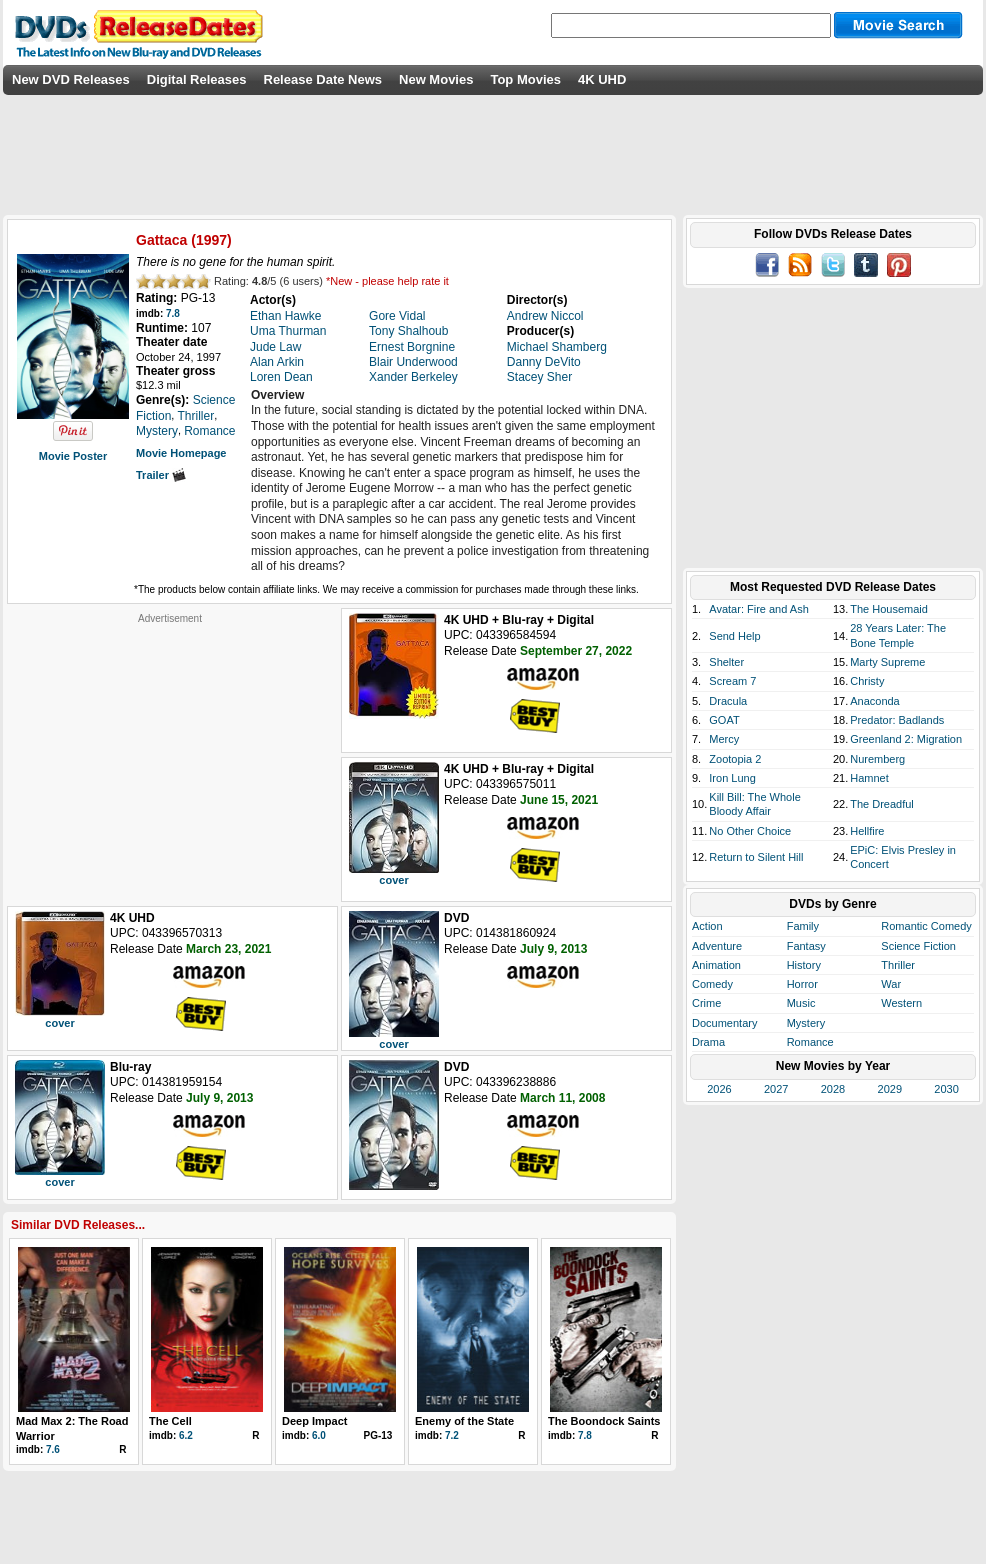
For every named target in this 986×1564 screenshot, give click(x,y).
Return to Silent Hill (756, 857)
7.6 (53, 1449)
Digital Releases (197, 79)
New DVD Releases (71, 79)
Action (707, 926)
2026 (719, 1089)
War (891, 984)
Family (803, 926)
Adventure (717, 946)
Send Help (734, 636)
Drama (708, 1042)
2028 (833, 1089)
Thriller (898, 965)
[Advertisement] (170, 750)
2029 (890, 1089)
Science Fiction (918, 946)
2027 (776, 1089)
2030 (946, 1089)
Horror (802, 984)
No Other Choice (750, 831)
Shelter (726, 662)
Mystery (806, 1023)
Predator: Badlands (897, 720)
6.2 (186, 1435)
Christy (867, 681)
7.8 (173, 313)
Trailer (161, 475)
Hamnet (869, 778)
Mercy (724, 739)
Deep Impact (314, 1421)
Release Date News (323, 79)
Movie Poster (73, 456)
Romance (810, 1042)
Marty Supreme (887, 662)
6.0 (319, 1435)
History (804, 965)
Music (801, 1003)
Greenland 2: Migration (906, 739)
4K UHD (602, 79)
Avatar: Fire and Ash (758, 609)
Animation (716, 965)
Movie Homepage (181, 453)
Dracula (728, 701)
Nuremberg (877, 759)
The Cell (170, 1421)
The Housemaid (889, 609)
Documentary (724, 1023)
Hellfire (867, 831)
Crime (706, 1003)
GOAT (724, 720)
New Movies (436, 79)
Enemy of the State (464, 1421)
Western (901, 1003)
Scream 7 (732, 681)
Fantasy (806, 946)
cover (393, 880)
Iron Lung (732, 778)
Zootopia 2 (735, 759)
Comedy (712, 984)
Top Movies (525, 79)
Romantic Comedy (926, 926)
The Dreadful (882, 804)
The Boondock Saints (604, 1421)
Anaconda (875, 701)
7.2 (452, 1435)
